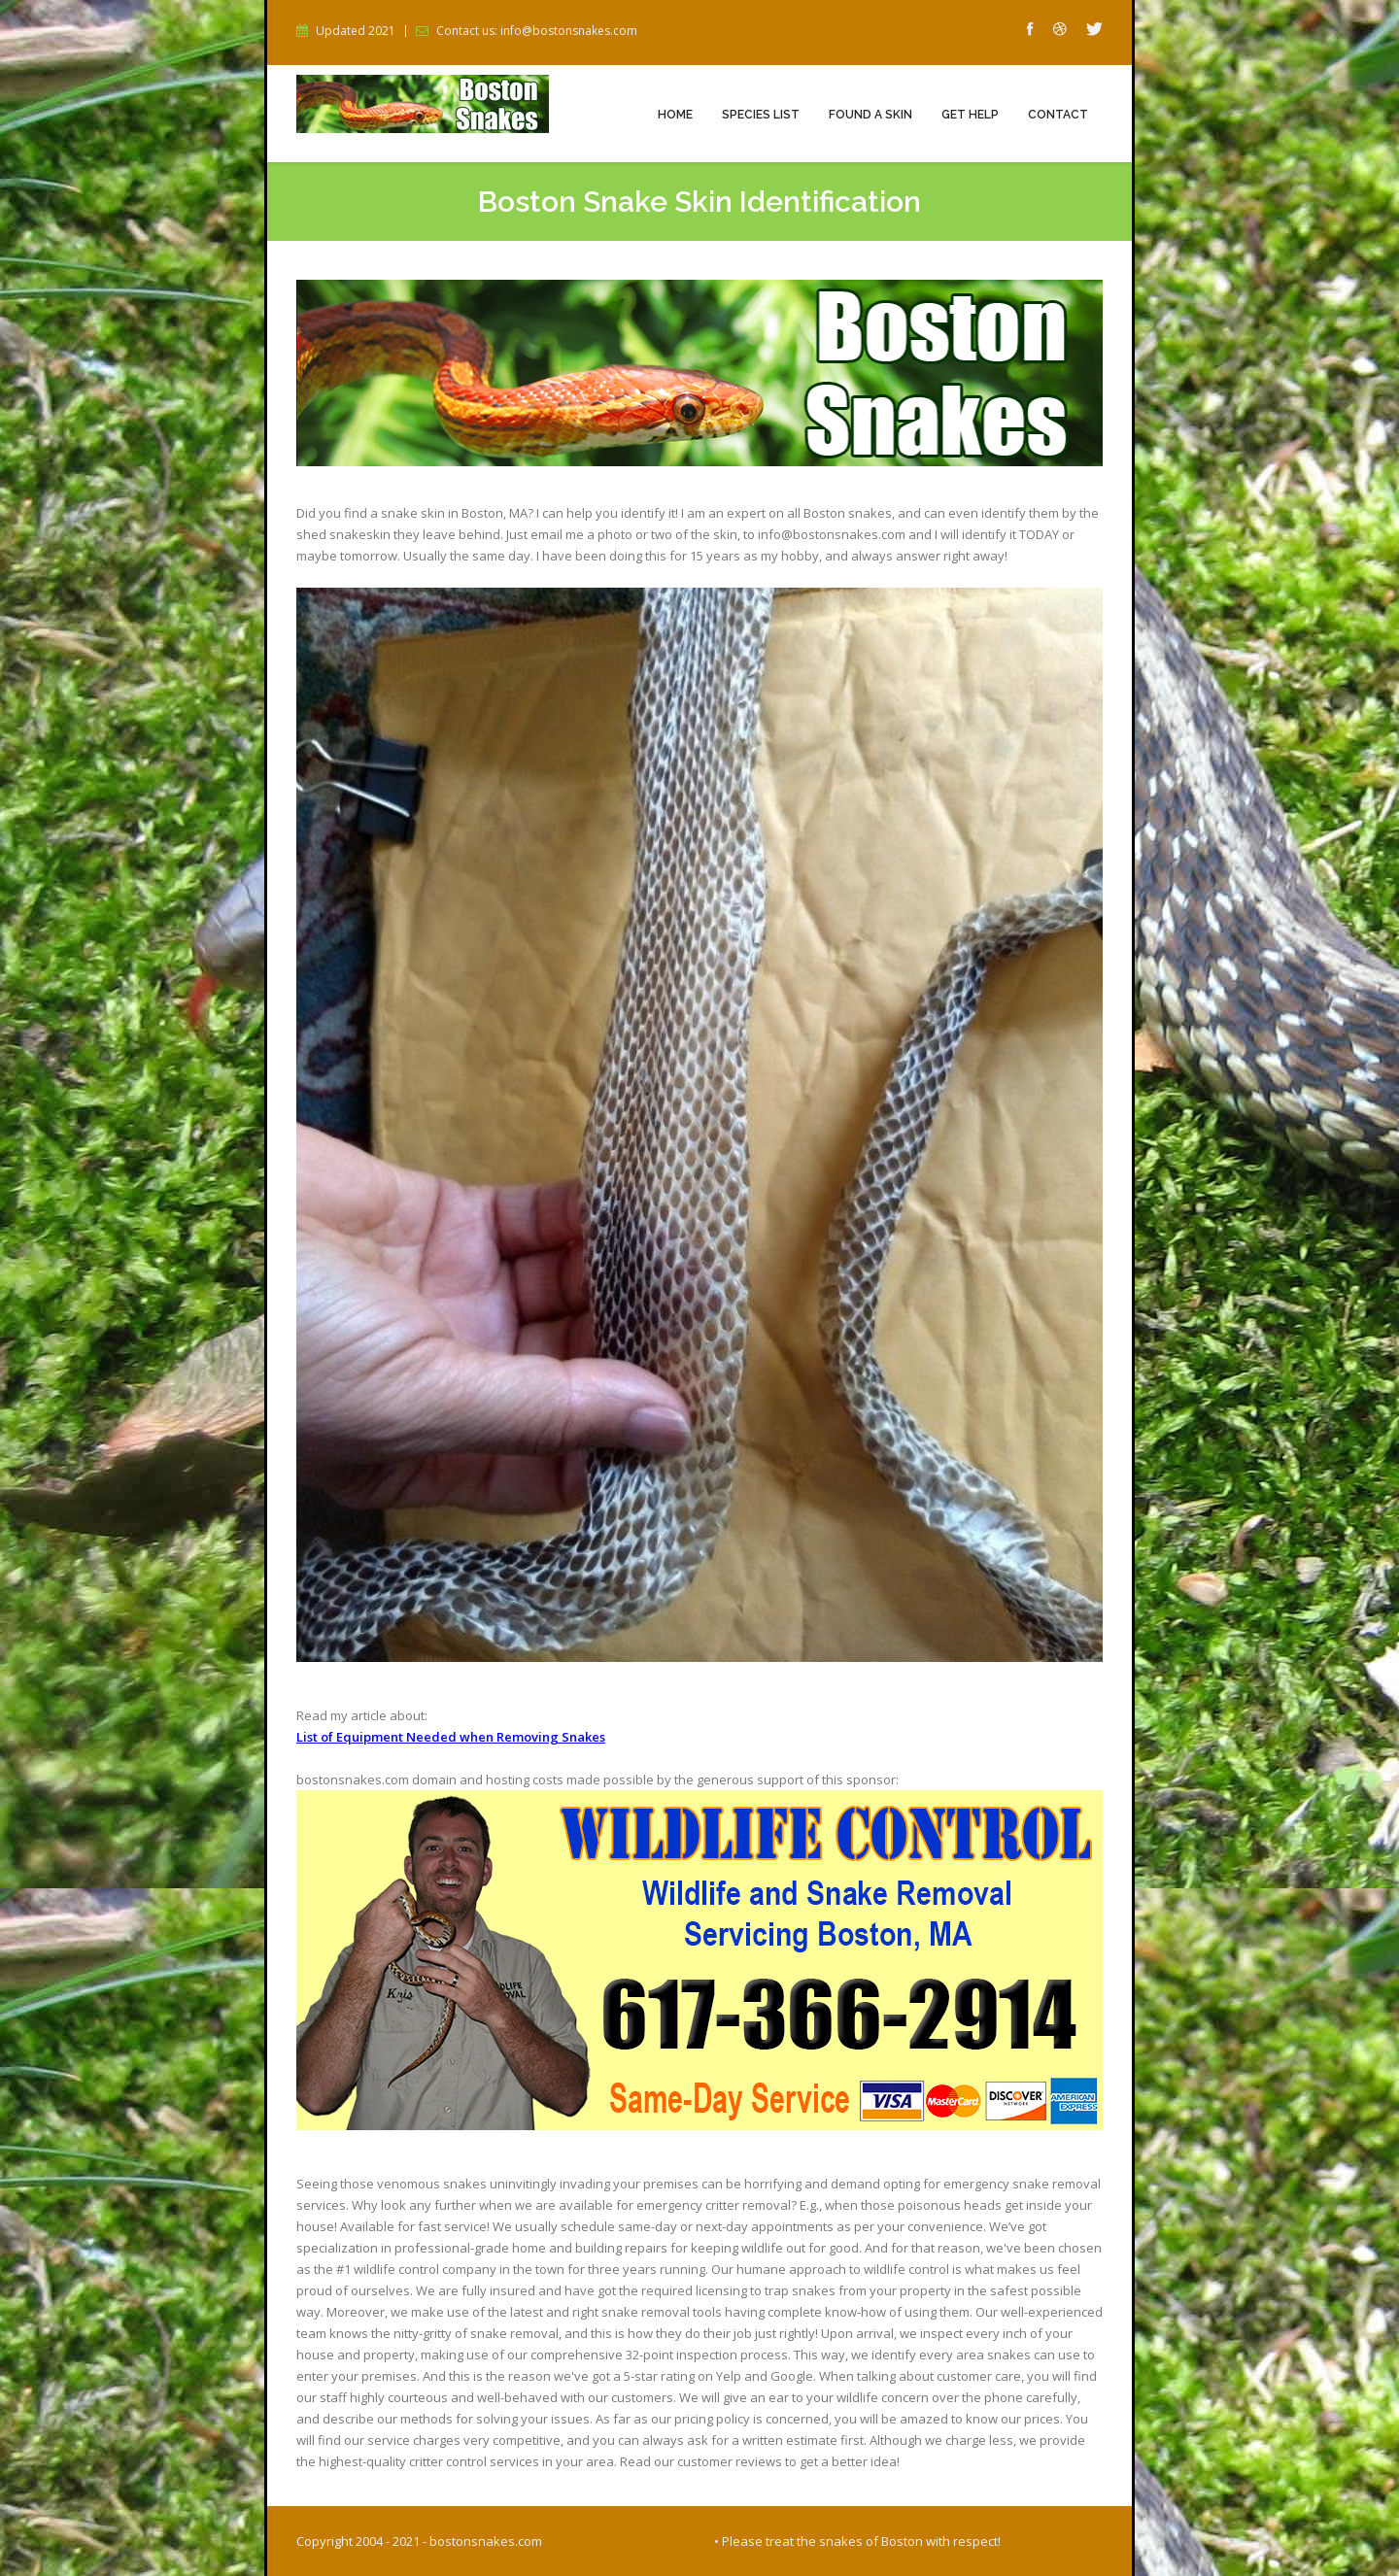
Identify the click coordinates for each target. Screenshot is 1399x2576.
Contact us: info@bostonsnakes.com (536, 31)
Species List (761, 114)
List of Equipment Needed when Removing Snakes (450, 1737)
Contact (1058, 114)
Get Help (970, 114)
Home (675, 114)
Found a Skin (870, 114)
